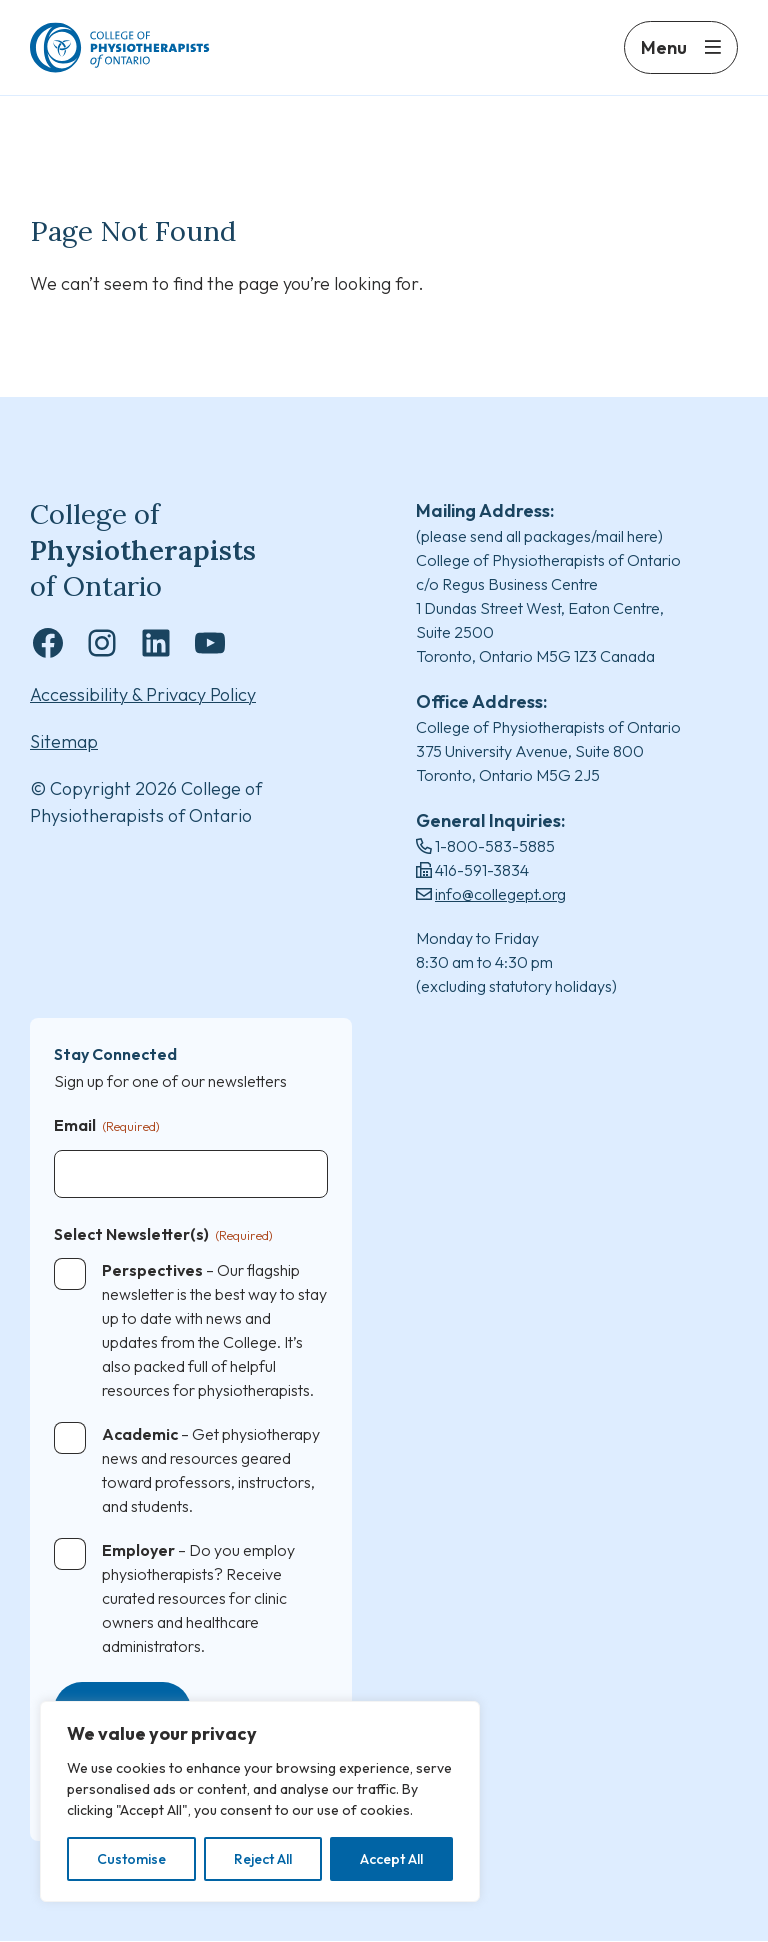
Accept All (391, 1859)
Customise (131, 1859)
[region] (260, 1801)
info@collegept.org (500, 895)
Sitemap (64, 742)
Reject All (263, 1859)
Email (107, 1127)
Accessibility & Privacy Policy (143, 695)
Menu (664, 57)
